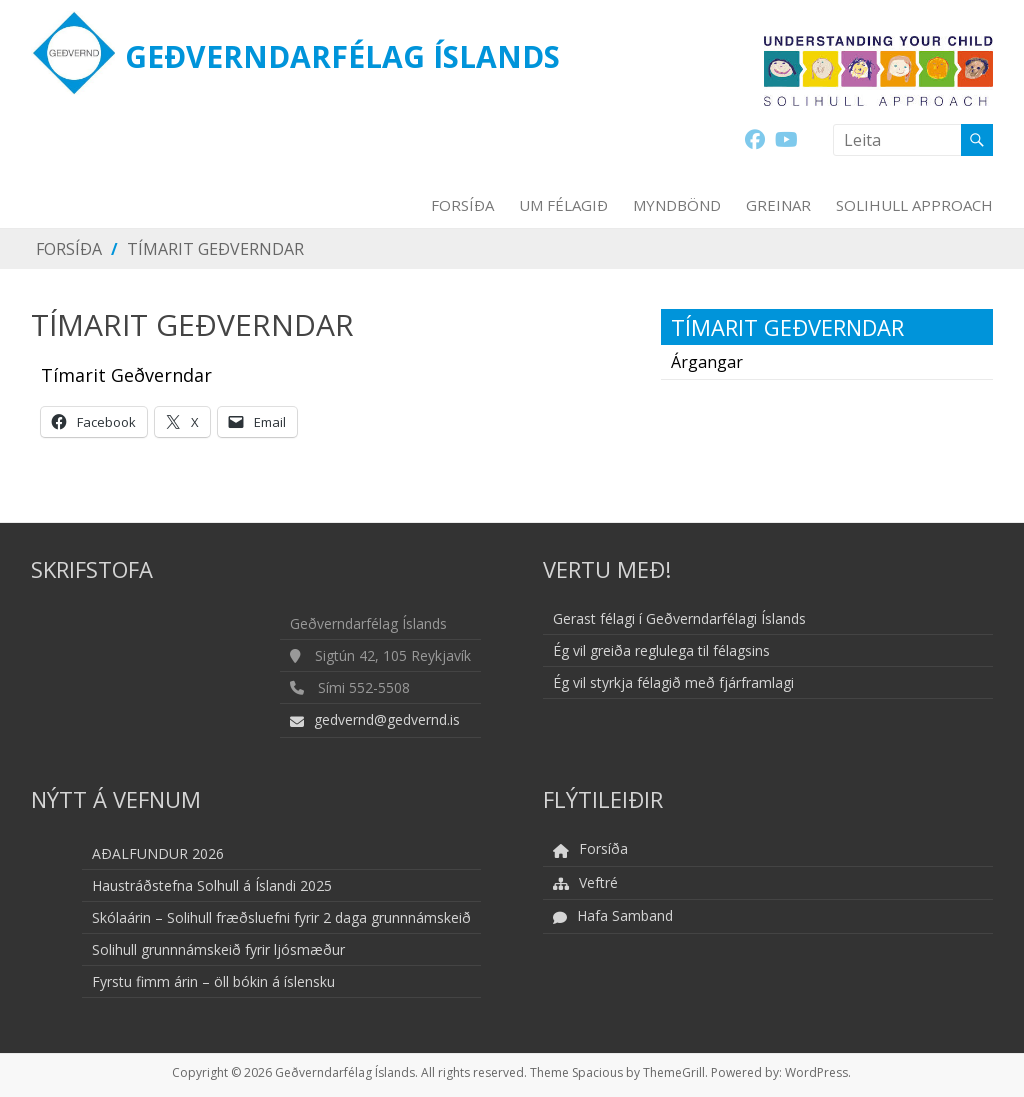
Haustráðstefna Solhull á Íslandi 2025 (212, 885)
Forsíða (462, 205)
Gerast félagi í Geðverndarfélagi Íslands (679, 618)
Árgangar (707, 362)
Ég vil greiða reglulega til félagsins (661, 650)
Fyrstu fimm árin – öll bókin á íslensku (213, 981)
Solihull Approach (914, 205)
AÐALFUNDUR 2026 (158, 853)
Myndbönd (677, 205)
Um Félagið (563, 205)
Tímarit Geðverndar (215, 249)
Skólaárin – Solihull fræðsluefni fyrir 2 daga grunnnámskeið (281, 917)
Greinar (778, 205)
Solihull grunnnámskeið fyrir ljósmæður (218, 949)
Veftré (598, 882)
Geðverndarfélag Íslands (342, 56)
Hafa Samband (625, 915)
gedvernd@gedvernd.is (387, 719)
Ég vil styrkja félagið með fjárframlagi (673, 682)
